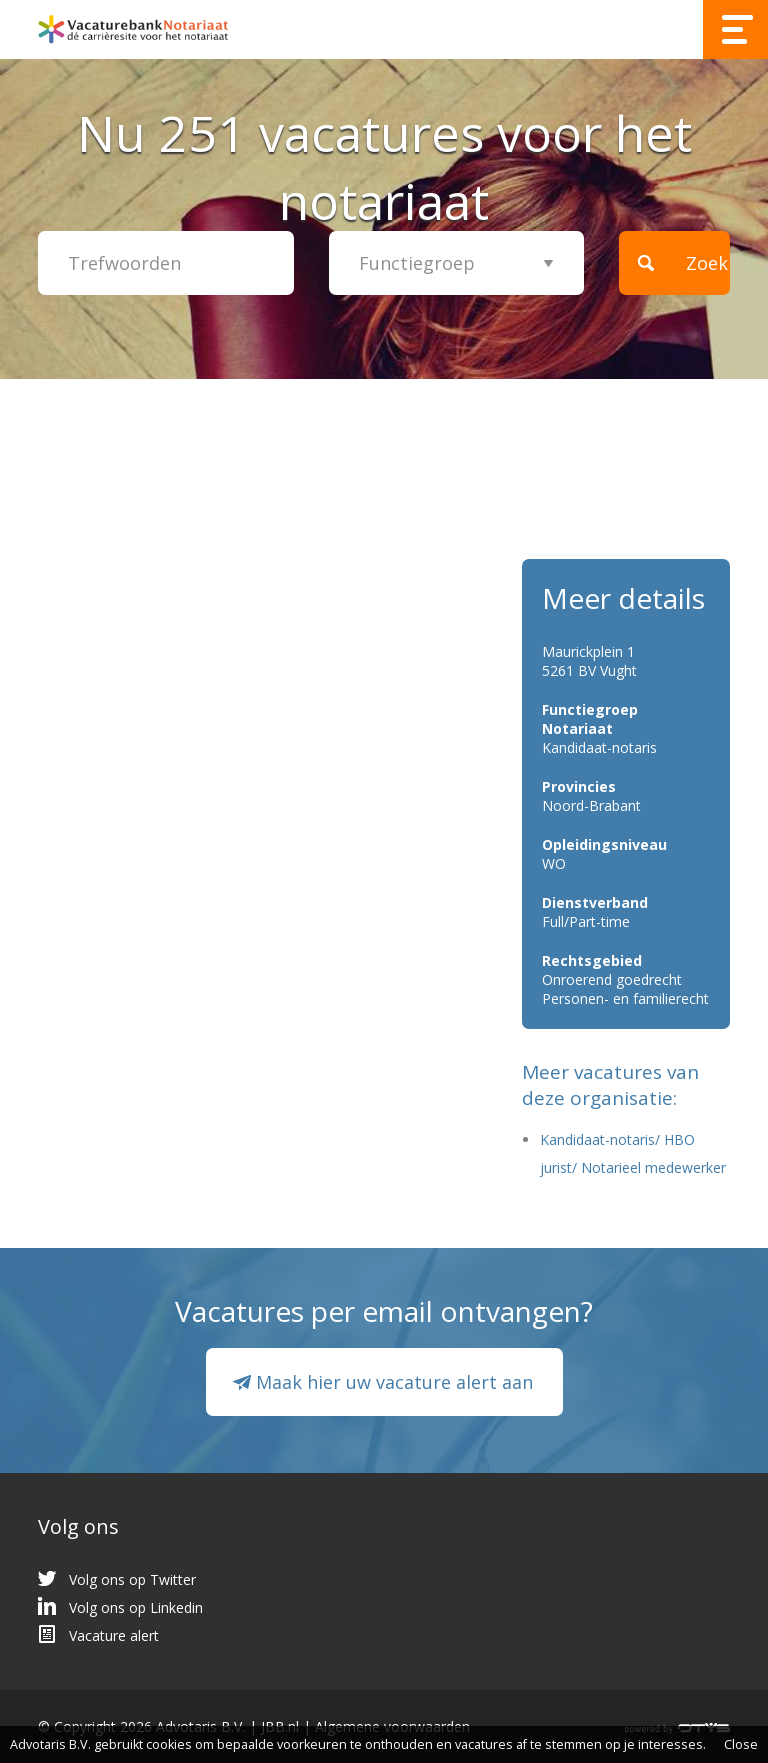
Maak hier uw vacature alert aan (394, 1382)
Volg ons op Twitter (132, 1579)
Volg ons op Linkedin (136, 1607)
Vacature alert (114, 1635)
